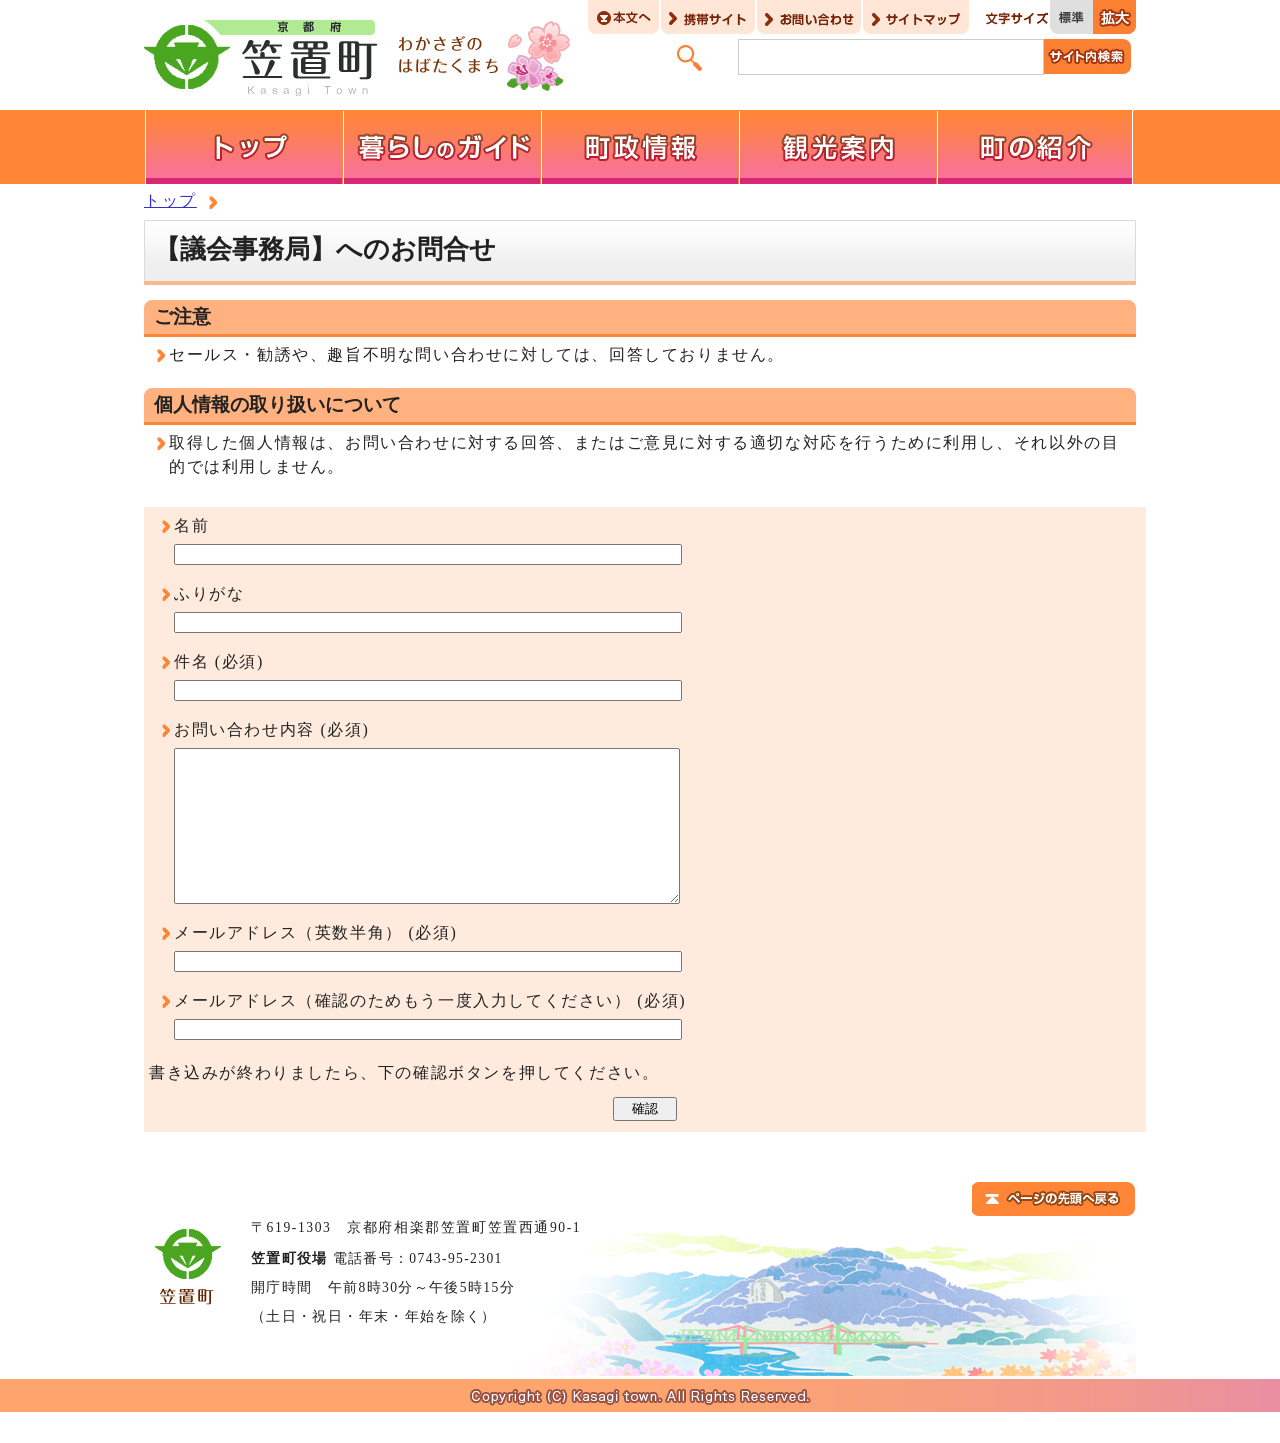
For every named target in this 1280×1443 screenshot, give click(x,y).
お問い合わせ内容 (244, 729)
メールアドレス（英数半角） (288, 962)
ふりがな (209, 593)
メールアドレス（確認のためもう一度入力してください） (403, 1030)
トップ (170, 200)
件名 (191, 661)
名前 (191, 525)
